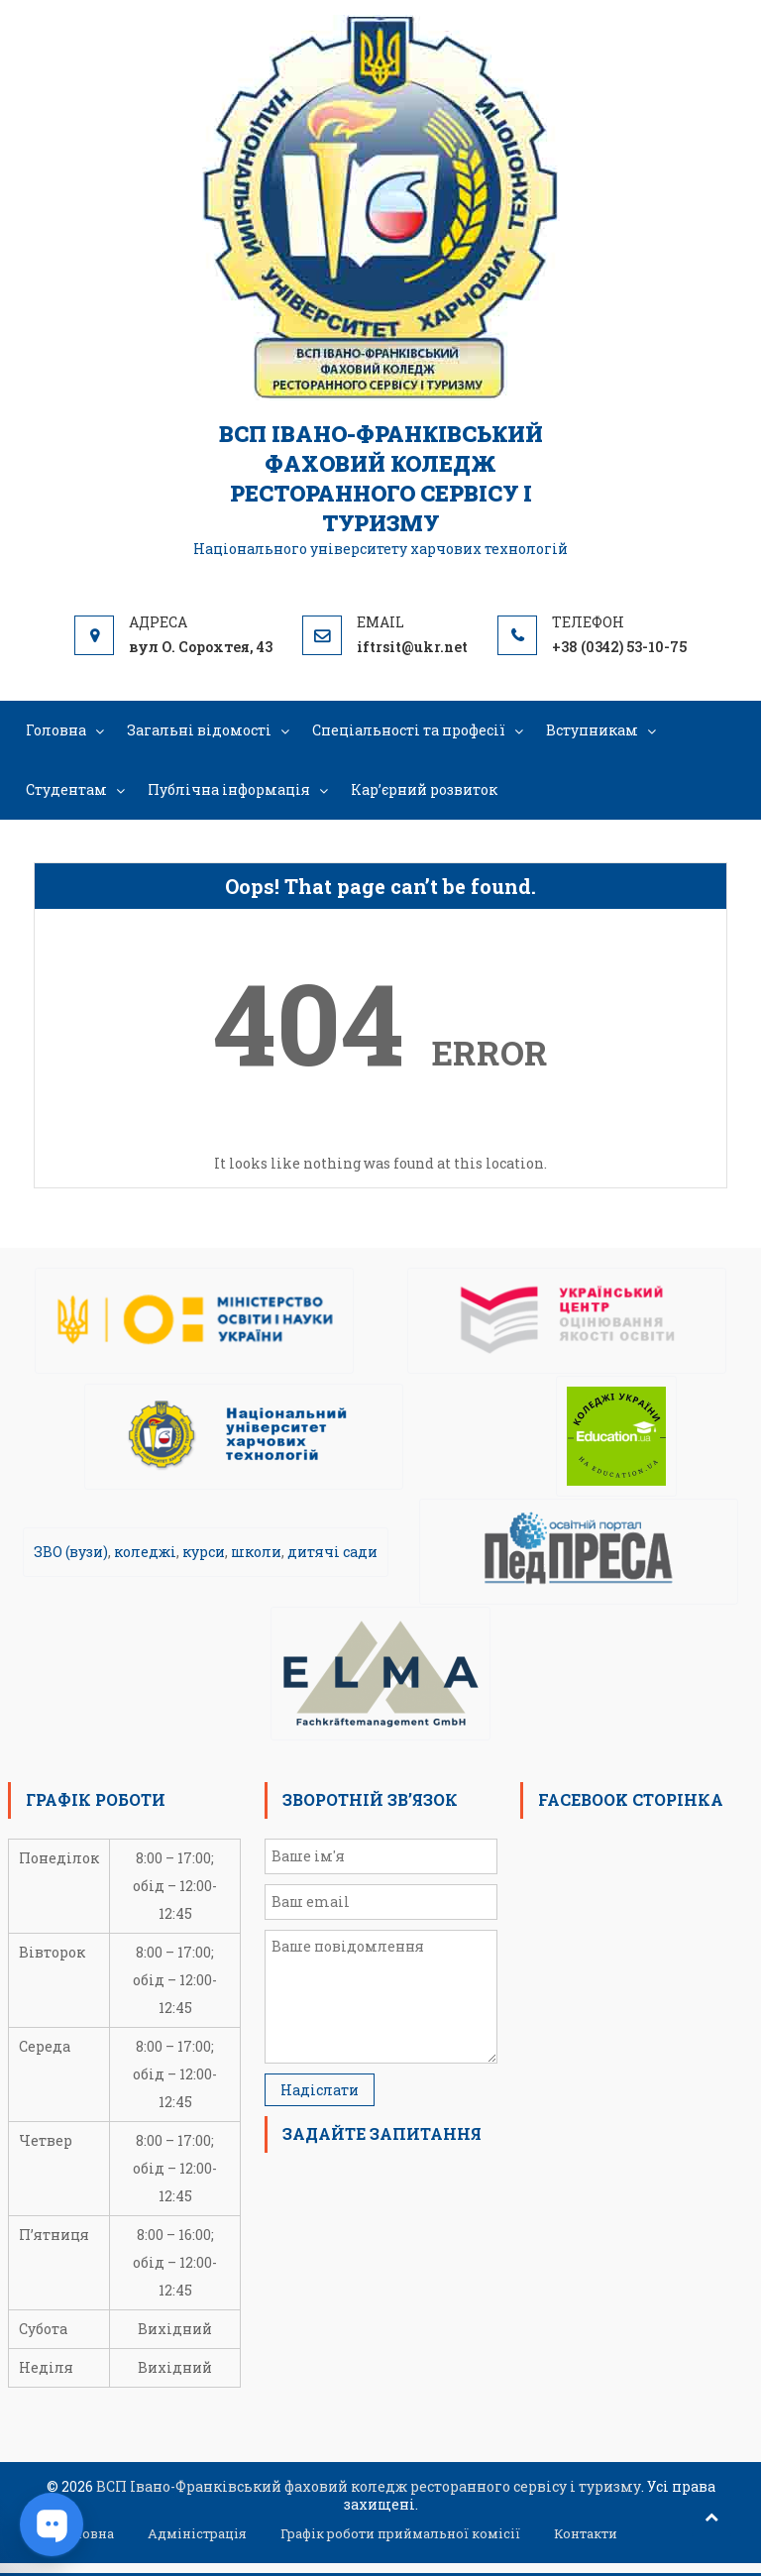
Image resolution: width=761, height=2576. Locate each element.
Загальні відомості (199, 730)
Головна (56, 730)
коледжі (145, 1551)
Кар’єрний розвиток (424, 789)
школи (256, 1551)
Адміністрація (197, 2533)
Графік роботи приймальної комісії (400, 2533)
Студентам (66, 789)
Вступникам (592, 730)
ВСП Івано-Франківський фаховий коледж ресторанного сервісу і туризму (381, 478)
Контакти (585, 2533)
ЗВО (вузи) (71, 1551)
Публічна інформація (229, 789)
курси (203, 1551)
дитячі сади (332, 1551)
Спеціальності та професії (408, 730)
